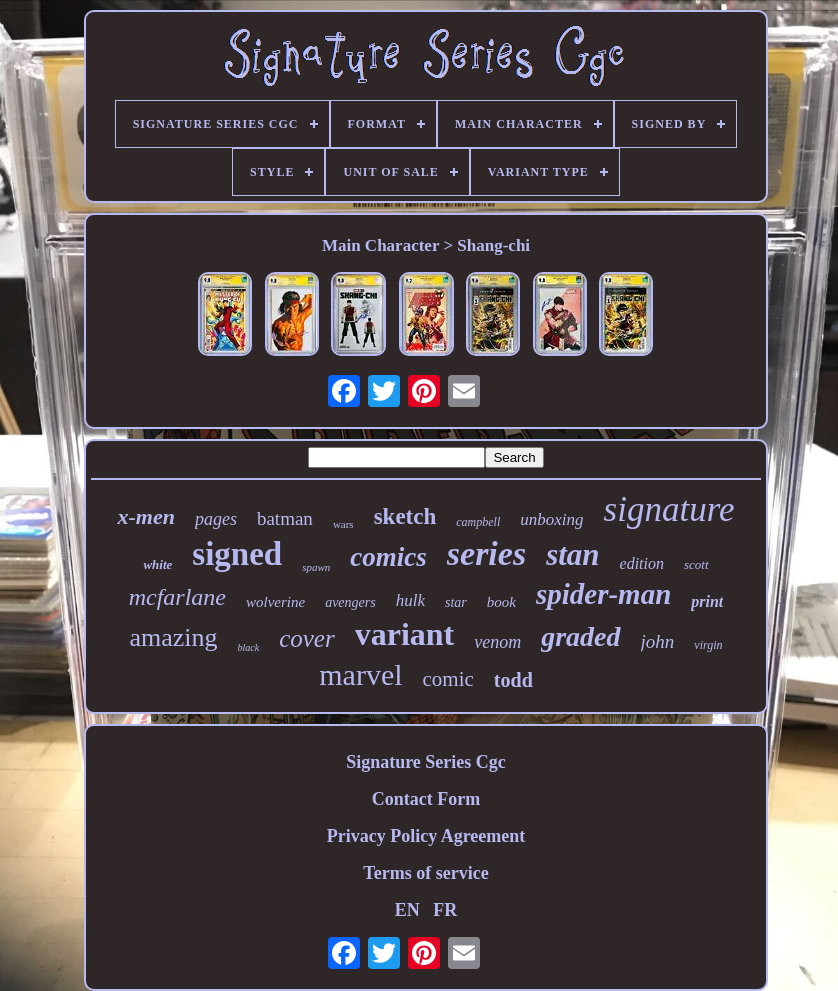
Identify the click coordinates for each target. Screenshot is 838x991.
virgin (708, 645)
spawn (316, 567)
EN (407, 910)
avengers (350, 602)
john (658, 641)
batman (285, 518)
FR (445, 910)
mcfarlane (177, 597)
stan (572, 554)
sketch (405, 516)
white (157, 564)
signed (237, 554)
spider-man (603, 594)
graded (580, 636)
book (501, 602)
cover (307, 638)
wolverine (275, 602)
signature (669, 509)
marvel (360, 674)
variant (405, 634)
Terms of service (425, 873)
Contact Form (426, 799)
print (707, 601)
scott (696, 564)
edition (642, 563)
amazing (173, 637)
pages (216, 519)
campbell (478, 522)
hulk (410, 600)
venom (497, 642)
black (249, 647)
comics (388, 557)
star (456, 602)
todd (513, 680)
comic (448, 679)
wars (343, 524)
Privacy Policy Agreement (426, 836)
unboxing (551, 519)
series (486, 553)
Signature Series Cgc (426, 762)
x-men (145, 516)
